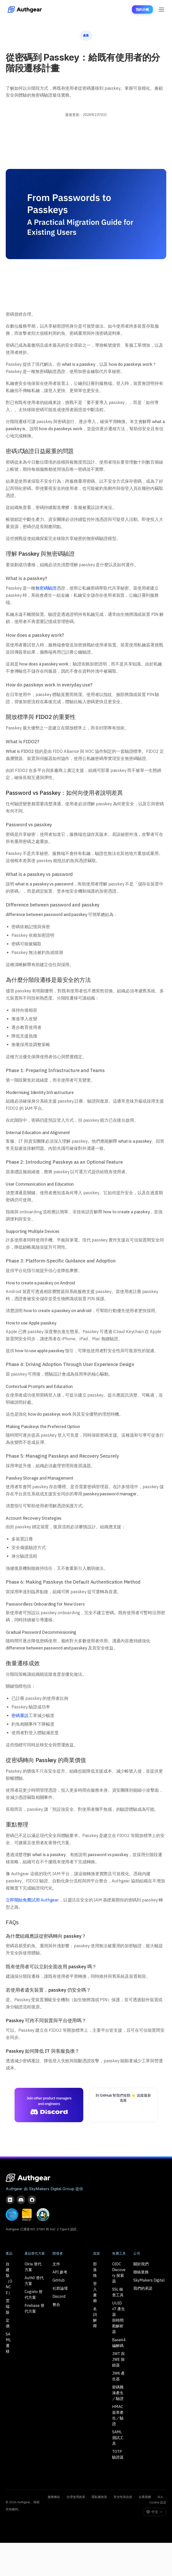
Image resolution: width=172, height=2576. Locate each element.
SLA (160, 2497)
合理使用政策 (76, 2497)
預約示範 (142, 9)
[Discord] (21, 2199)
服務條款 (54, 2497)
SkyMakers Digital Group (52, 2188)
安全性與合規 (123, 2497)
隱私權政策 (99, 2497)
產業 (86, 35)
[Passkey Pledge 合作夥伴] (43, 2214)
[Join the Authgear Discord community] (49, 2105)
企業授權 (145, 2497)
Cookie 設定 (157, 2502)
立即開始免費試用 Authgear (32, 1900)
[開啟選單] (161, 9)
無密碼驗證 (46, 588)
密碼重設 (20, 1715)
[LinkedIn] (10, 2199)
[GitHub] (32, 2199)
